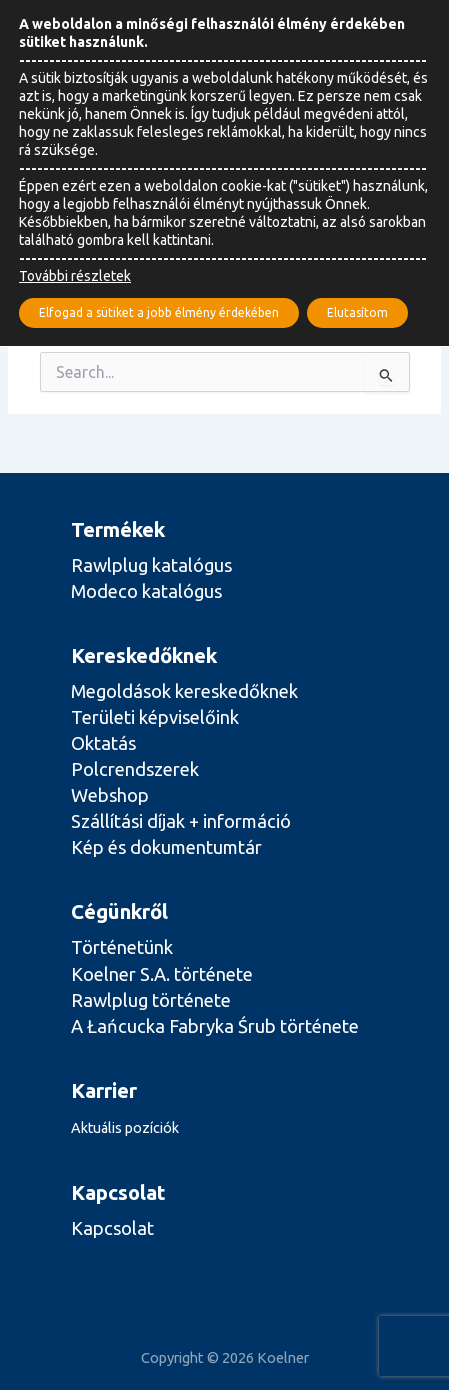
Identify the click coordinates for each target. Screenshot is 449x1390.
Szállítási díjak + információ (181, 821)
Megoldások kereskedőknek (184, 691)
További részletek (75, 276)
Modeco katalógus (146, 591)
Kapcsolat (112, 1228)
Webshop (110, 795)
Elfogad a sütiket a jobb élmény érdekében (159, 312)
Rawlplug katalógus (151, 565)
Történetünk (122, 947)
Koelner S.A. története (162, 974)
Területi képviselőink (155, 717)
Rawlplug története (151, 1000)
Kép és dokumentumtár (166, 847)
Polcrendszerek (135, 769)
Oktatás (103, 743)
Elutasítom (357, 312)
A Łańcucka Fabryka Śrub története (215, 1026)
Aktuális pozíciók (125, 1128)
